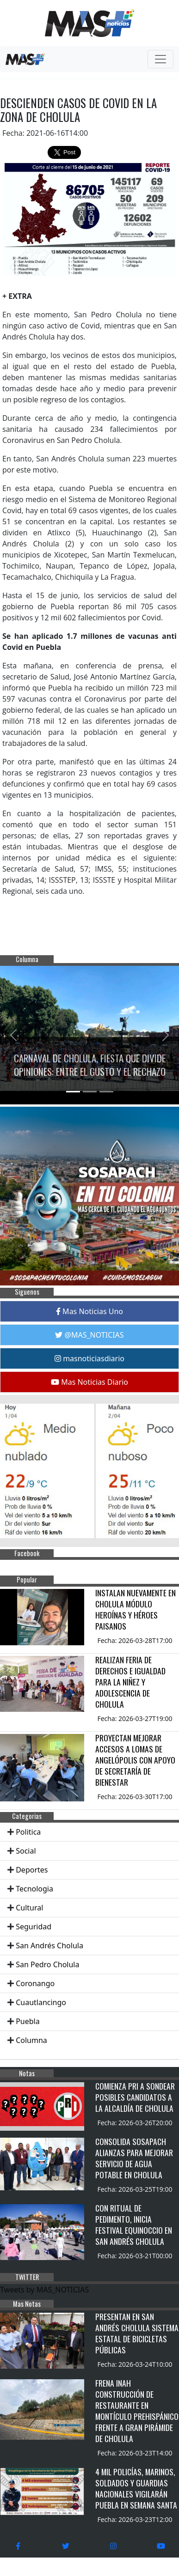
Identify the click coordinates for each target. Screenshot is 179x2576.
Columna (31, 2040)
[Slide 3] (106, 1091)
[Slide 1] (73, 1091)
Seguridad (33, 1926)
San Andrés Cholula (49, 1945)
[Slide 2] (90, 1091)
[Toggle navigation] (160, 59)
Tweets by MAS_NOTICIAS (44, 2290)
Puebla (28, 2021)
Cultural (29, 1908)
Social (26, 1851)
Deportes (32, 1870)
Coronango (35, 1983)
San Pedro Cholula (47, 1964)
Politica (28, 1832)
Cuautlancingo (41, 2002)
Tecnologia (34, 1889)
